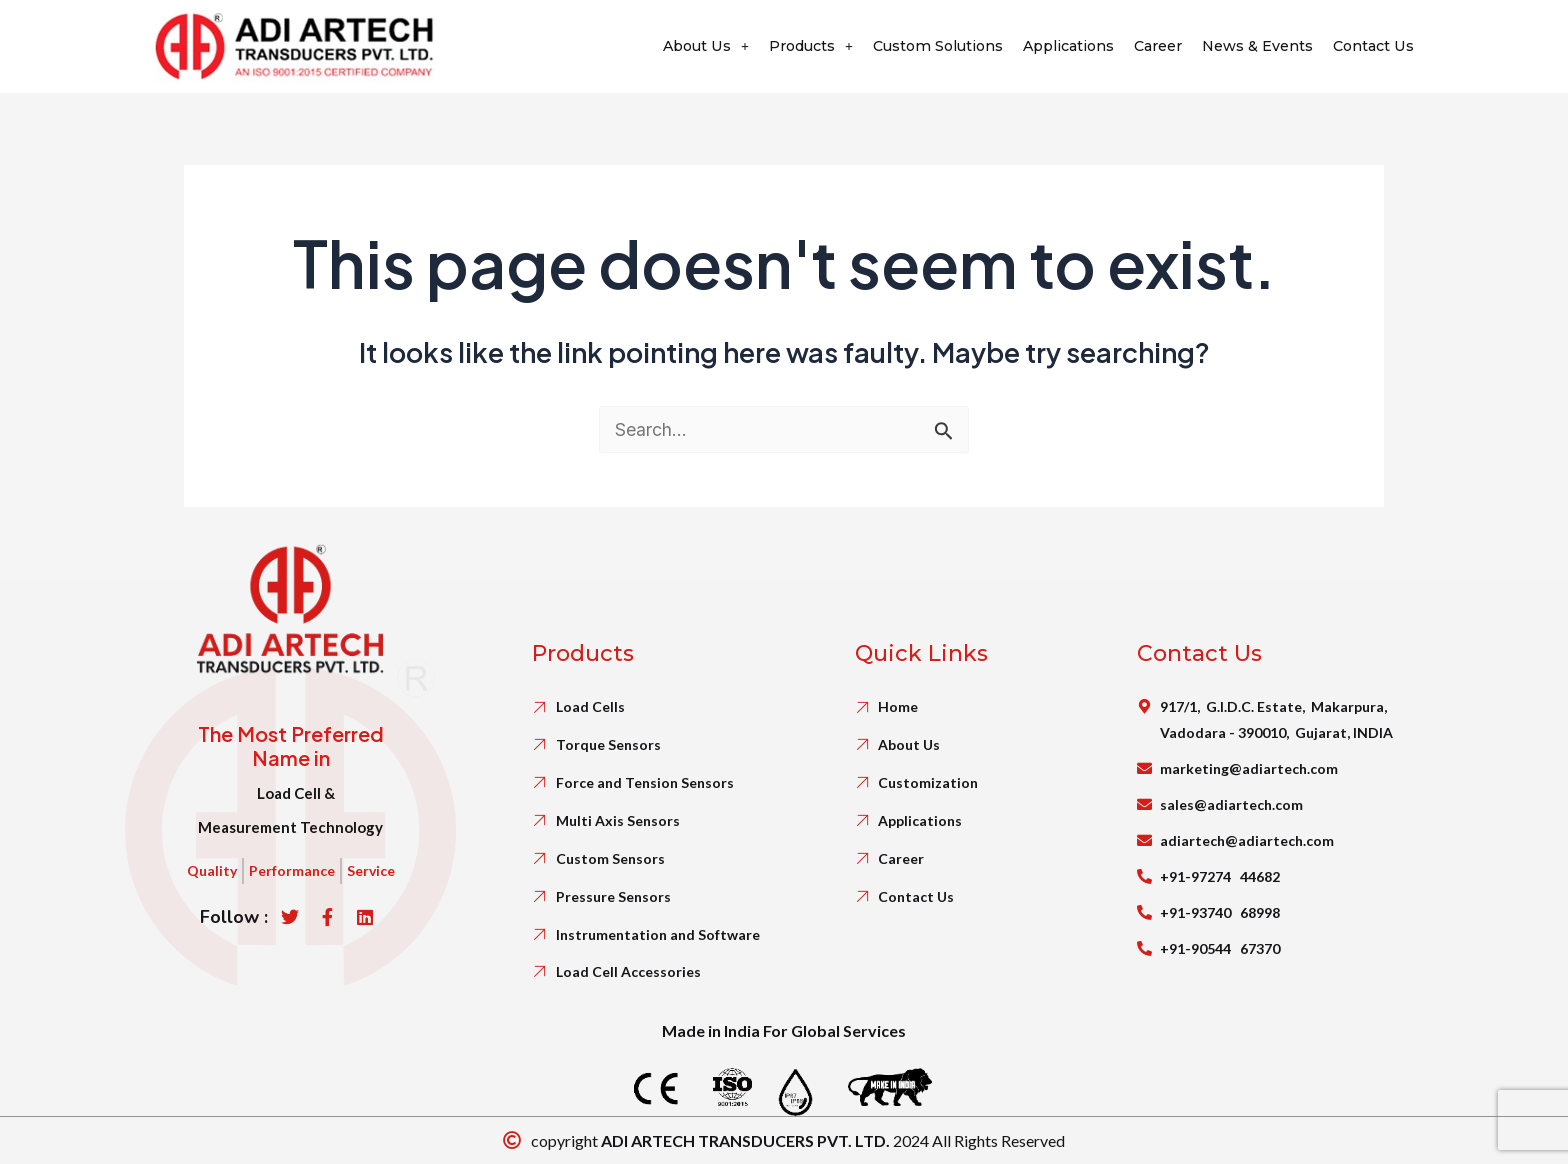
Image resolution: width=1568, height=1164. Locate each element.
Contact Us (1371, 46)
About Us (670, 46)
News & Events (1252, 46)
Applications (1053, 46)
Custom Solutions (916, 46)
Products (781, 46)
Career (1148, 46)
